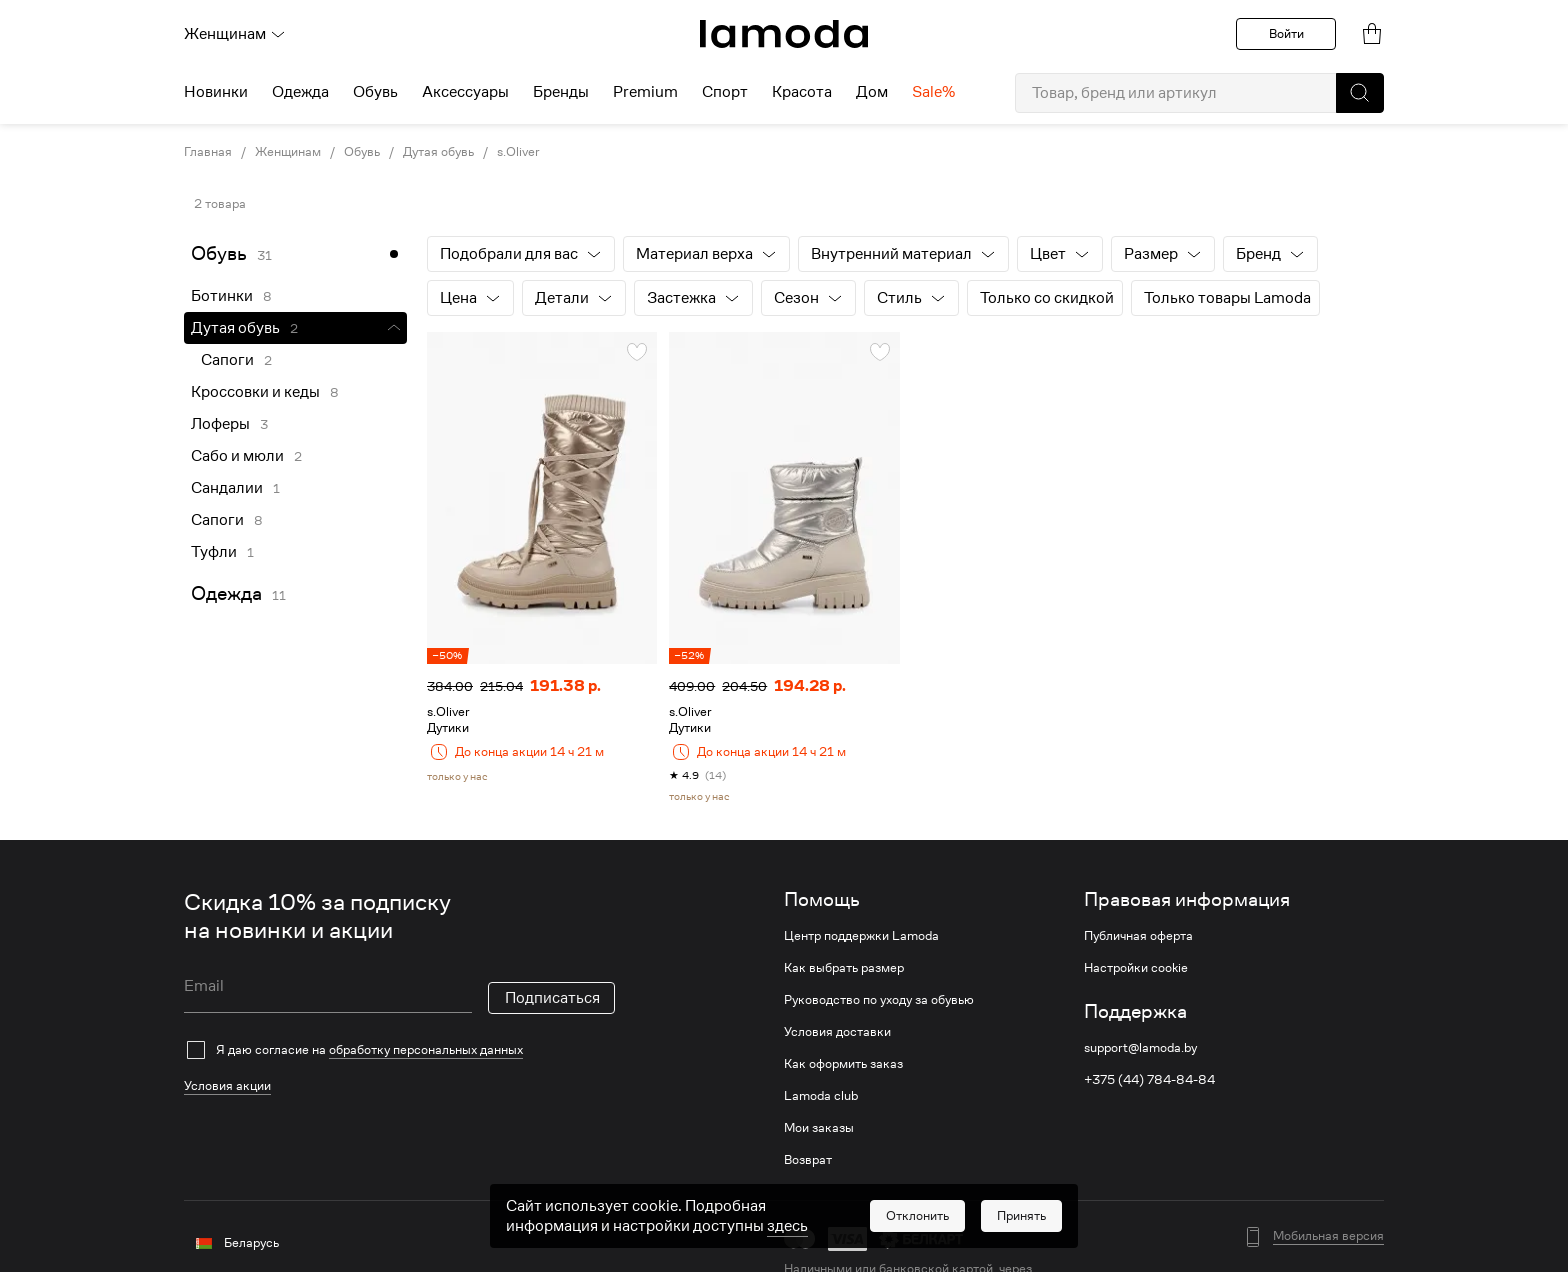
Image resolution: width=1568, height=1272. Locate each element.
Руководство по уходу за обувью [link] (879, 1000)
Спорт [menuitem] (725, 92)
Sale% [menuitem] (933, 92)
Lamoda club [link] (821, 1096)
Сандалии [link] (227, 488)
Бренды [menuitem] (561, 92)
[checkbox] (399, 1050)
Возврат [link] (808, 1160)
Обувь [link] (362, 152)
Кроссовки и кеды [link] (255, 392)
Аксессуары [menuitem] (465, 92)
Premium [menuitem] (645, 92)
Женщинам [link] (288, 152)
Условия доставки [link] (837, 1032)
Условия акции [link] (227, 1085)
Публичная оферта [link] (1138, 936)
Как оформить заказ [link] (843, 1064)
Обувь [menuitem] (375, 92)
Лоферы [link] (220, 424)
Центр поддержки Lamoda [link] (861, 936)
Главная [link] (208, 152)
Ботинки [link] (222, 296)
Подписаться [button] (552, 998)
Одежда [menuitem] (300, 92)
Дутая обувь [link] (438, 152)
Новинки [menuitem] (216, 92)
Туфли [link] (214, 552)
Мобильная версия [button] (1328, 1236)
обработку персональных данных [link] (426, 1049)
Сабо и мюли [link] (237, 456)
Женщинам (235, 34)
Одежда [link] (226, 593)
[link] (784, 34)
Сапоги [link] (227, 360)
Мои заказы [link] (819, 1128)
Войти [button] (1286, 33)
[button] (1360, 93)
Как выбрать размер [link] (844, 968)
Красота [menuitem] (802, 92)
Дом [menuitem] (872, 92)
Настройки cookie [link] (1136, 968)
